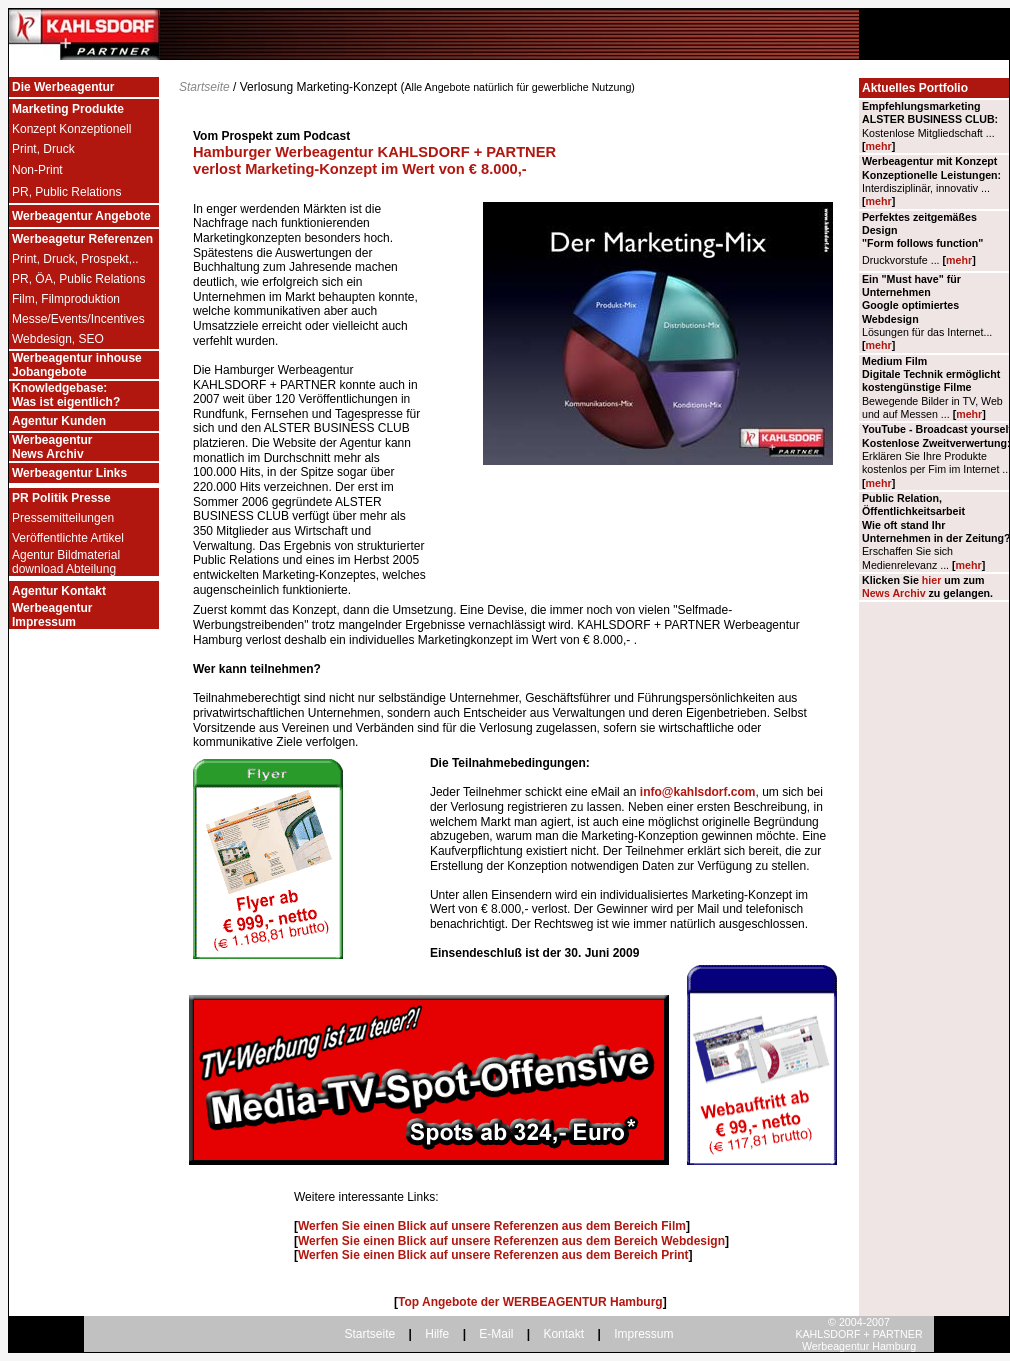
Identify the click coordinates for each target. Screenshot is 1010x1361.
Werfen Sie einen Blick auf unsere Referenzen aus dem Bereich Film (492, 1226)
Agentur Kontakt (59, 591)
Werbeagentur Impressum (52, 615)
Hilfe (437, 1334)
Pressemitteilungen (63, 518)
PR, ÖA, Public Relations (78, 279)
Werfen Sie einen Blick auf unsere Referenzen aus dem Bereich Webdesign (511, 1241)
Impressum (643, 1334)
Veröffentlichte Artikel (68, 538)
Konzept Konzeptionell (71, 129)
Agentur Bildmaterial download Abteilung (66, 562)
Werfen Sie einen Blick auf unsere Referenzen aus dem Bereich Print (493, 1255)
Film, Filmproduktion (66, 299)
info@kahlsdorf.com (698, 792)
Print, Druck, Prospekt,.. (75, 259)
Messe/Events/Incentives (78, 319)
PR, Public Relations (66, 192)
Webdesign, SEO (58, 339)
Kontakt (563, 1334)
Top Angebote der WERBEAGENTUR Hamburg (530, 1302)
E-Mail (496, 1334)
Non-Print (37, 170)
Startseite (204, 87)
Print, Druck (43, 149)
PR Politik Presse (61, 498)
